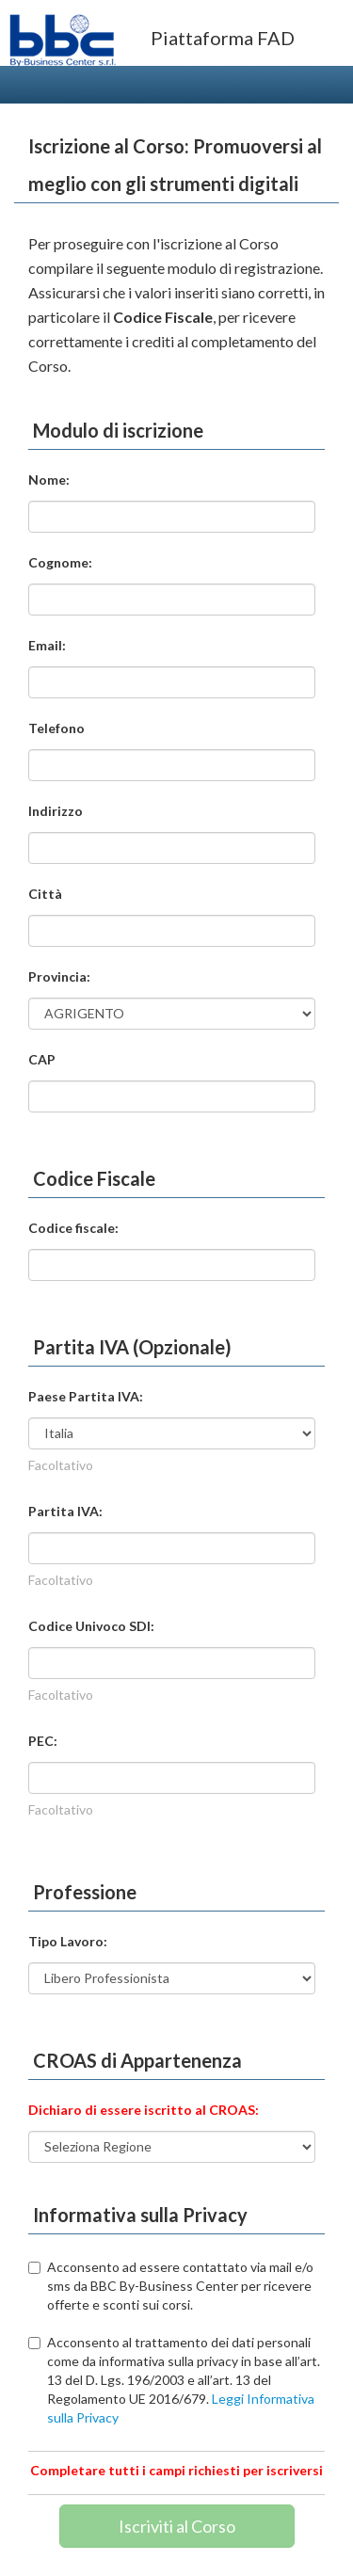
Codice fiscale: (73, 1228)
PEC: (42, 1741)
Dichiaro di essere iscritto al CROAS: (143, 2110)
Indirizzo (55, 811)
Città (45, 894)
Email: (47, 645)
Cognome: (60, 562)
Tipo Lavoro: (67, 1941)
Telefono (56, 728)
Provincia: (59, 976)
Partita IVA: (65, 1511)
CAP (42, 1059)
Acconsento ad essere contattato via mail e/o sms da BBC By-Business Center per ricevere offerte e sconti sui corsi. (170, 2285)
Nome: (49, 480)
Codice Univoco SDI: (91, 1626)
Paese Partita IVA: (85, 1396)
